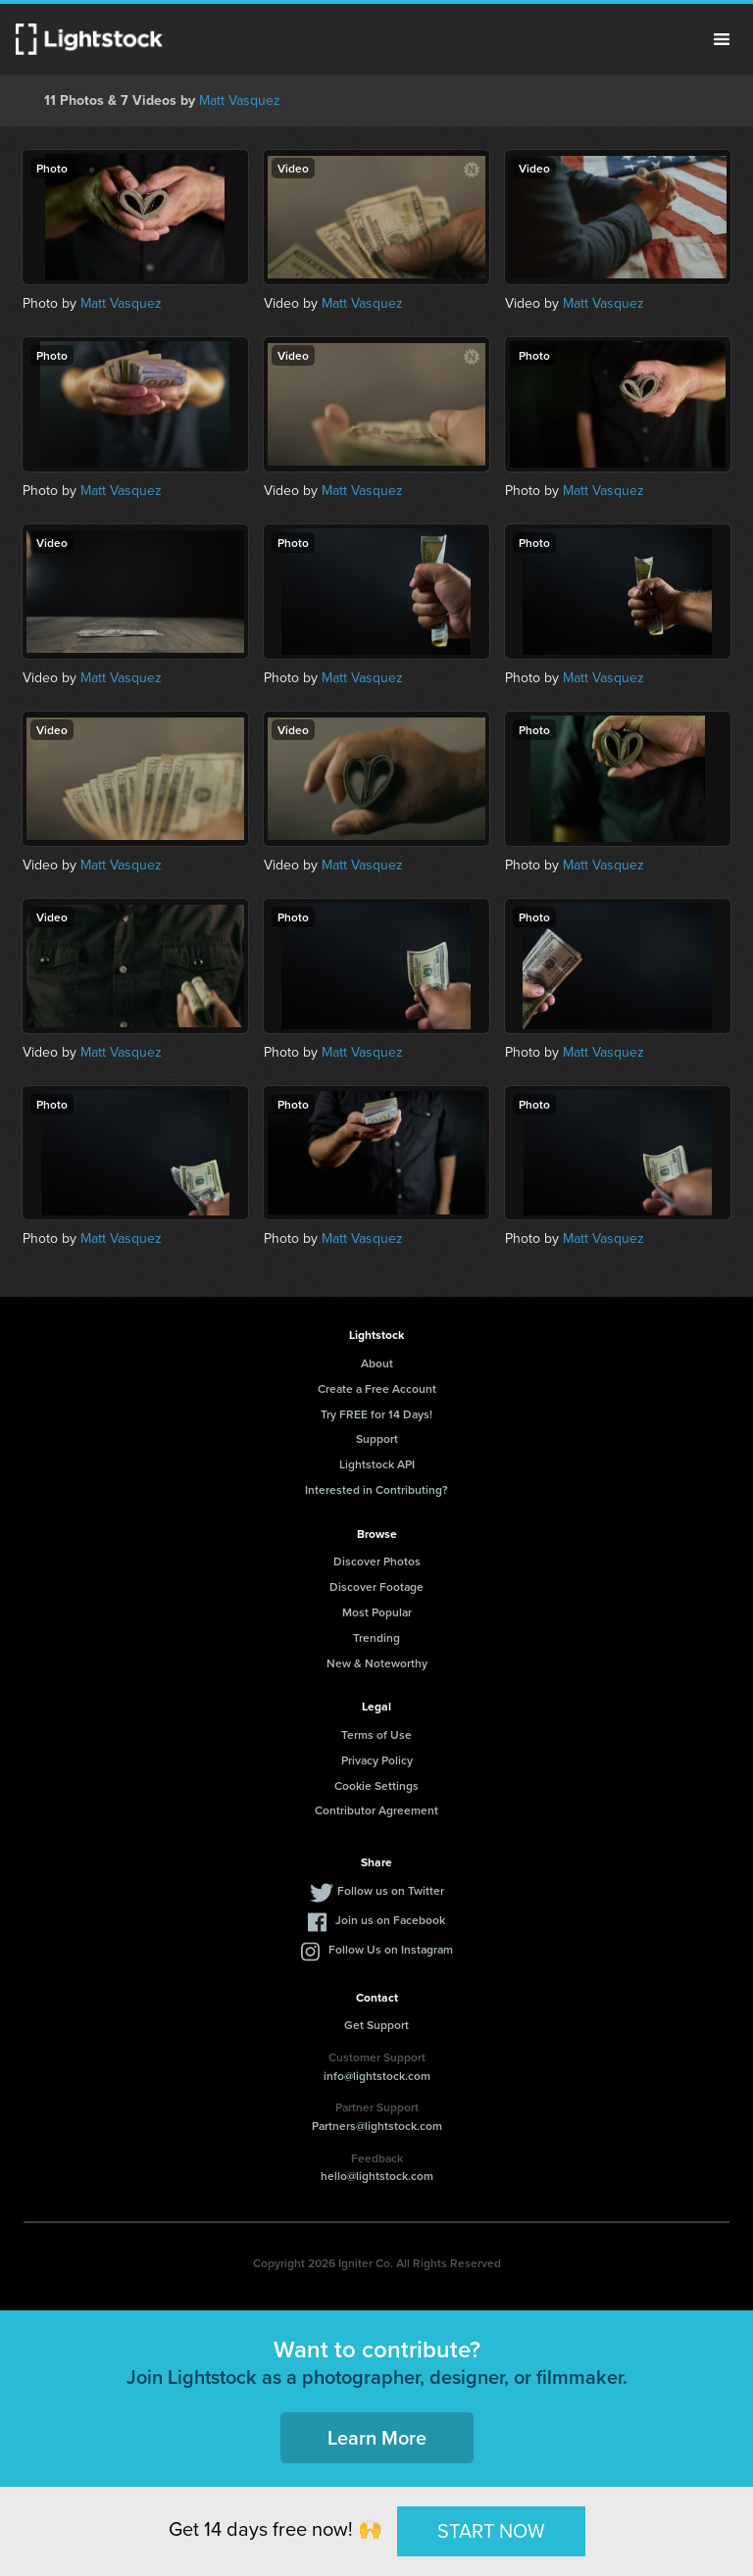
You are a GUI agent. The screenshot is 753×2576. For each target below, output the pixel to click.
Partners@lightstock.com (377, 2125)
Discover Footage (376, 1586)
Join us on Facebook (390, 1919)
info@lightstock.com (377, 2075)
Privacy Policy (377, 1760)
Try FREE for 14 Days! (376, 1414)
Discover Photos (377, 1561)
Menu (721, 39)
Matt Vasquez (239, 100)
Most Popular (377, 1612)
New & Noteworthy (376, 1663)
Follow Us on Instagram (390, 1949)
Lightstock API (377, 1464)
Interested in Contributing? (376, 1489)
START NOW (491, 2531)
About (377, 1363)
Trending (376, 1637)
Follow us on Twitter (390, 1890)
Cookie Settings (376, 1785)
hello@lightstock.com (377, 2175)
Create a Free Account (377, 1388)
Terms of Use (376, 1734)
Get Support (376, 2024)
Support (377, 1438)
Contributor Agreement (376, 1810)
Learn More (377, 2437)
